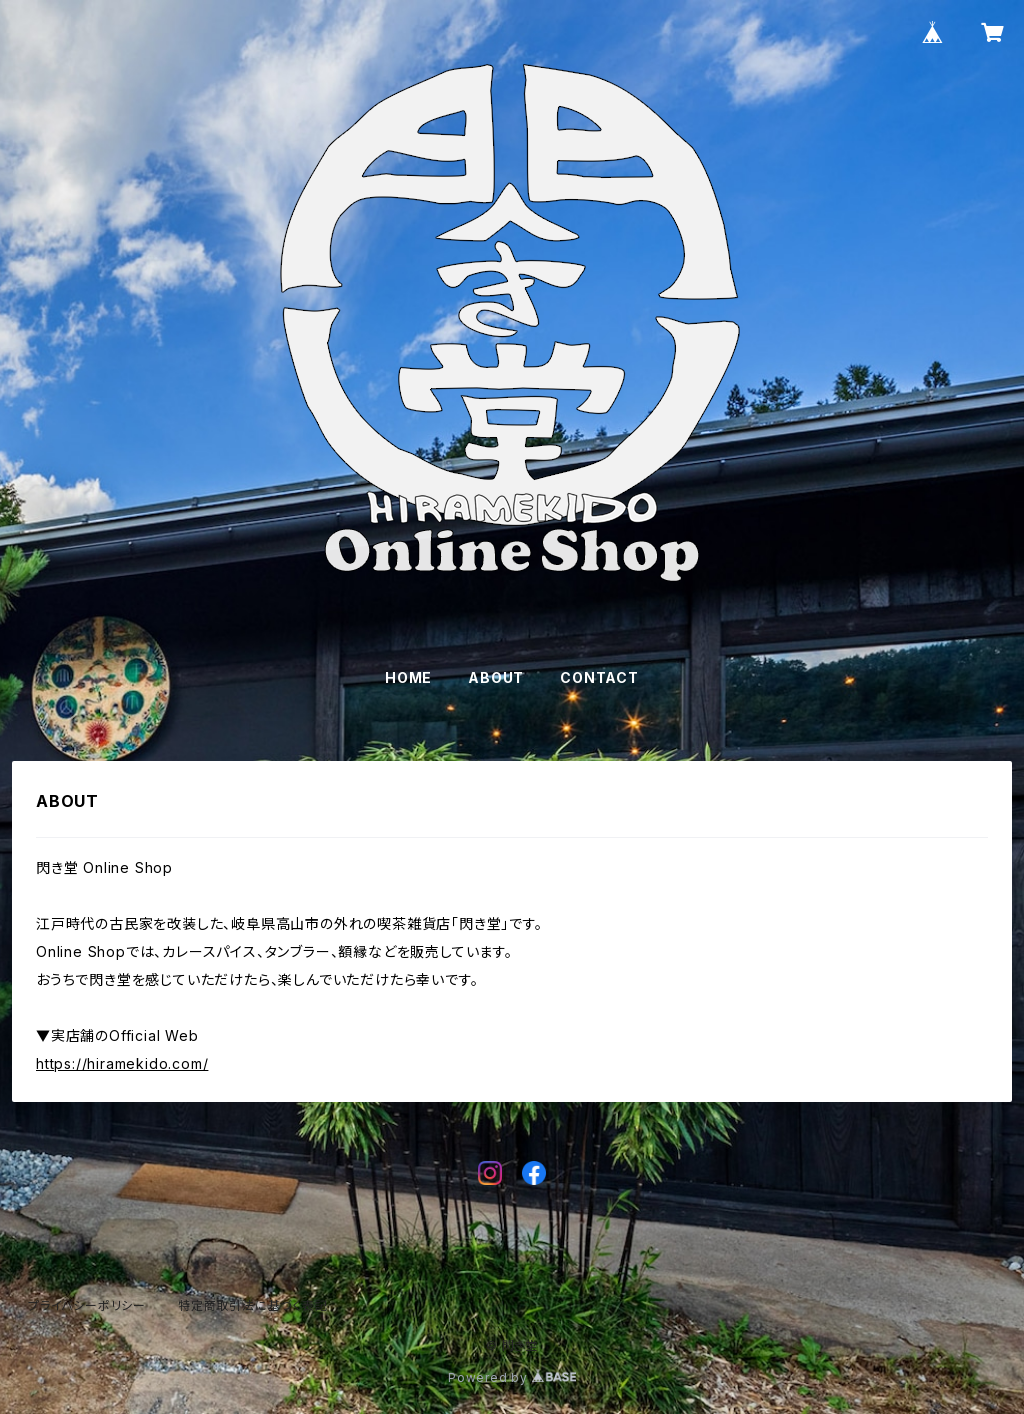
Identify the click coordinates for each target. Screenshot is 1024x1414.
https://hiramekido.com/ (122, 1063)
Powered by (512, 1377)
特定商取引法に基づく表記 (253, 1305)
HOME (408, 677)
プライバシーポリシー (87, 1305)
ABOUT (496, 677)
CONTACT (599, 677)
